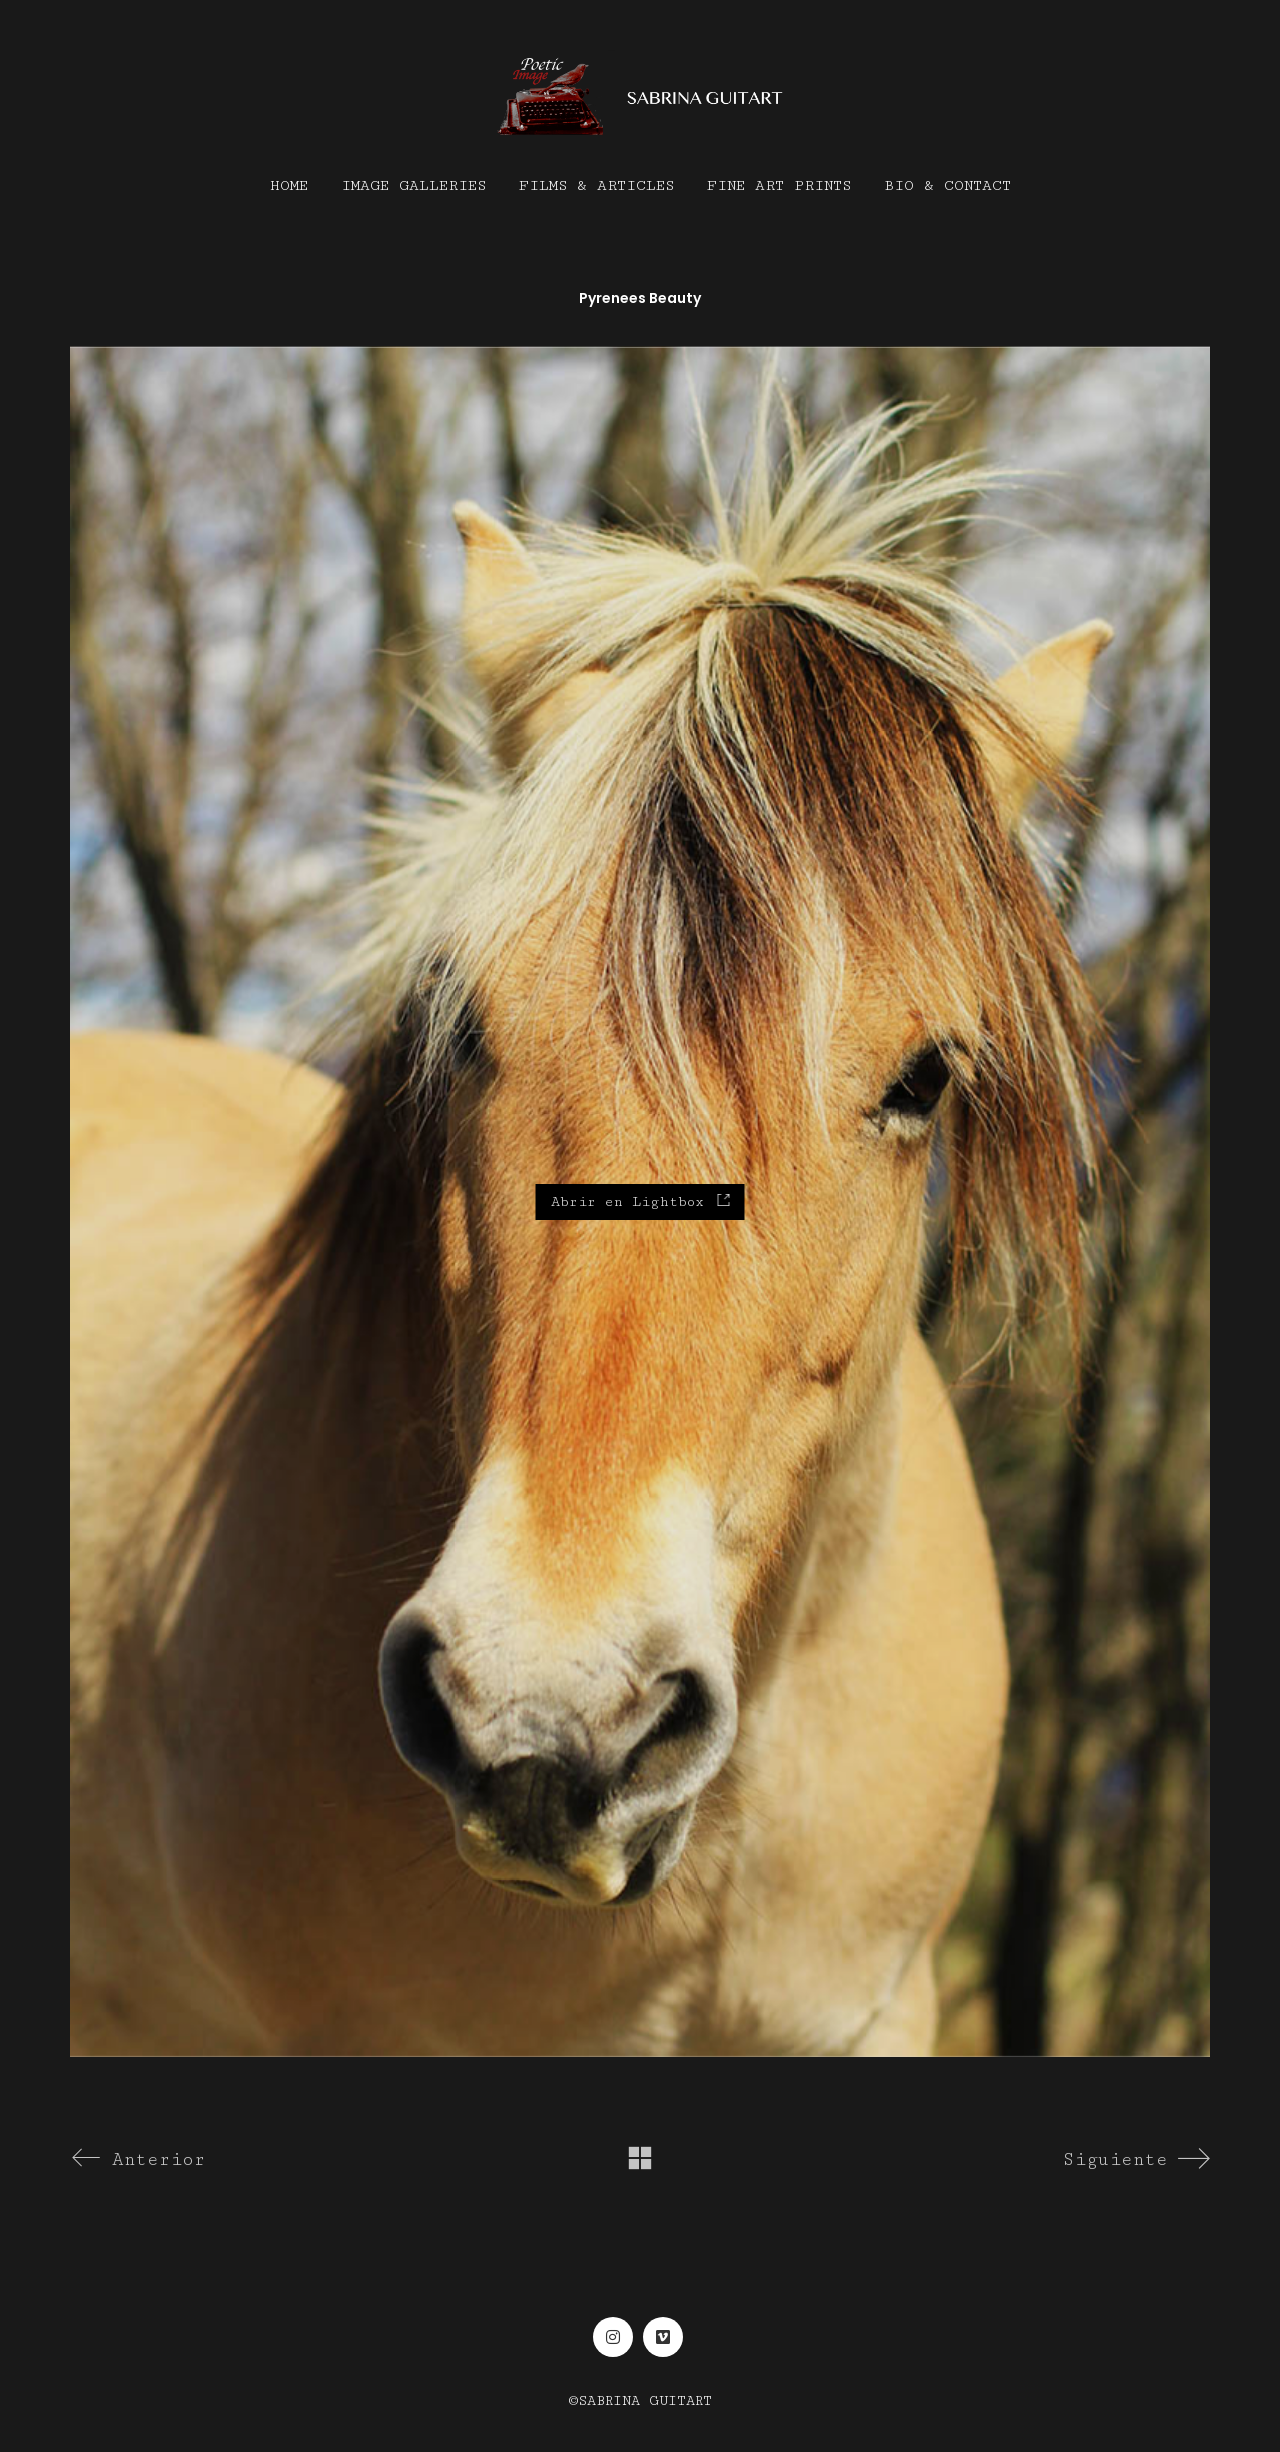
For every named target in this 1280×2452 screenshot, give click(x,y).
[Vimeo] (663, 2337)
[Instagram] (613, 2337)
